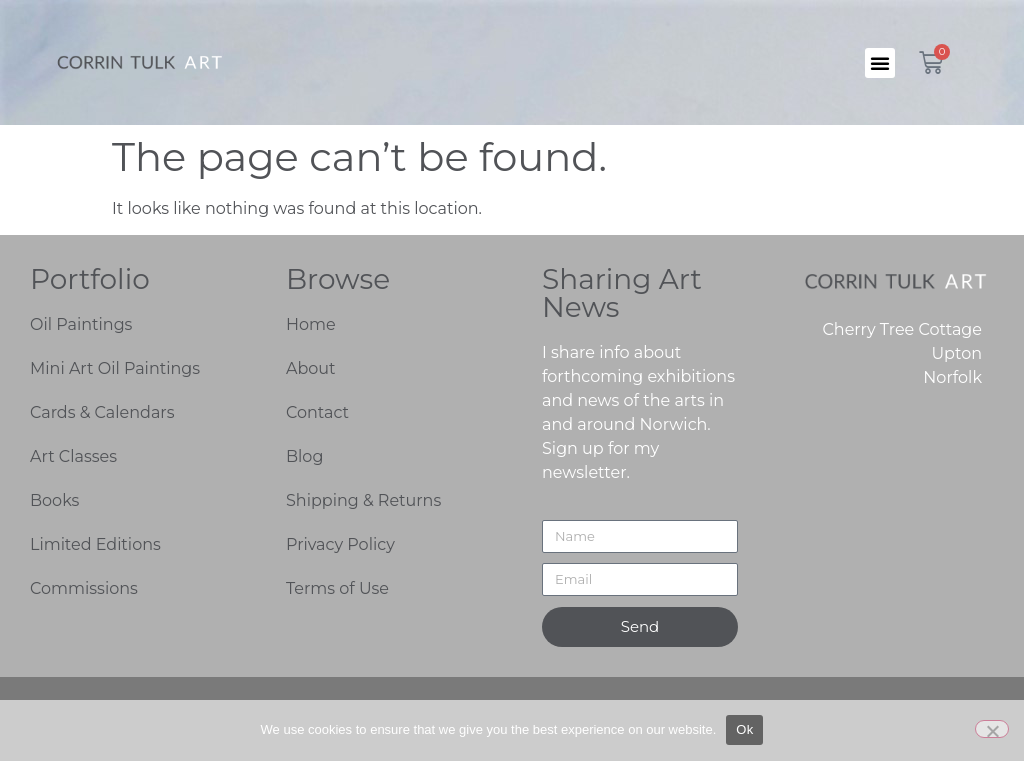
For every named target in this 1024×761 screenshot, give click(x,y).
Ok (744, 729)
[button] (880, 63)
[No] (992, 729)
